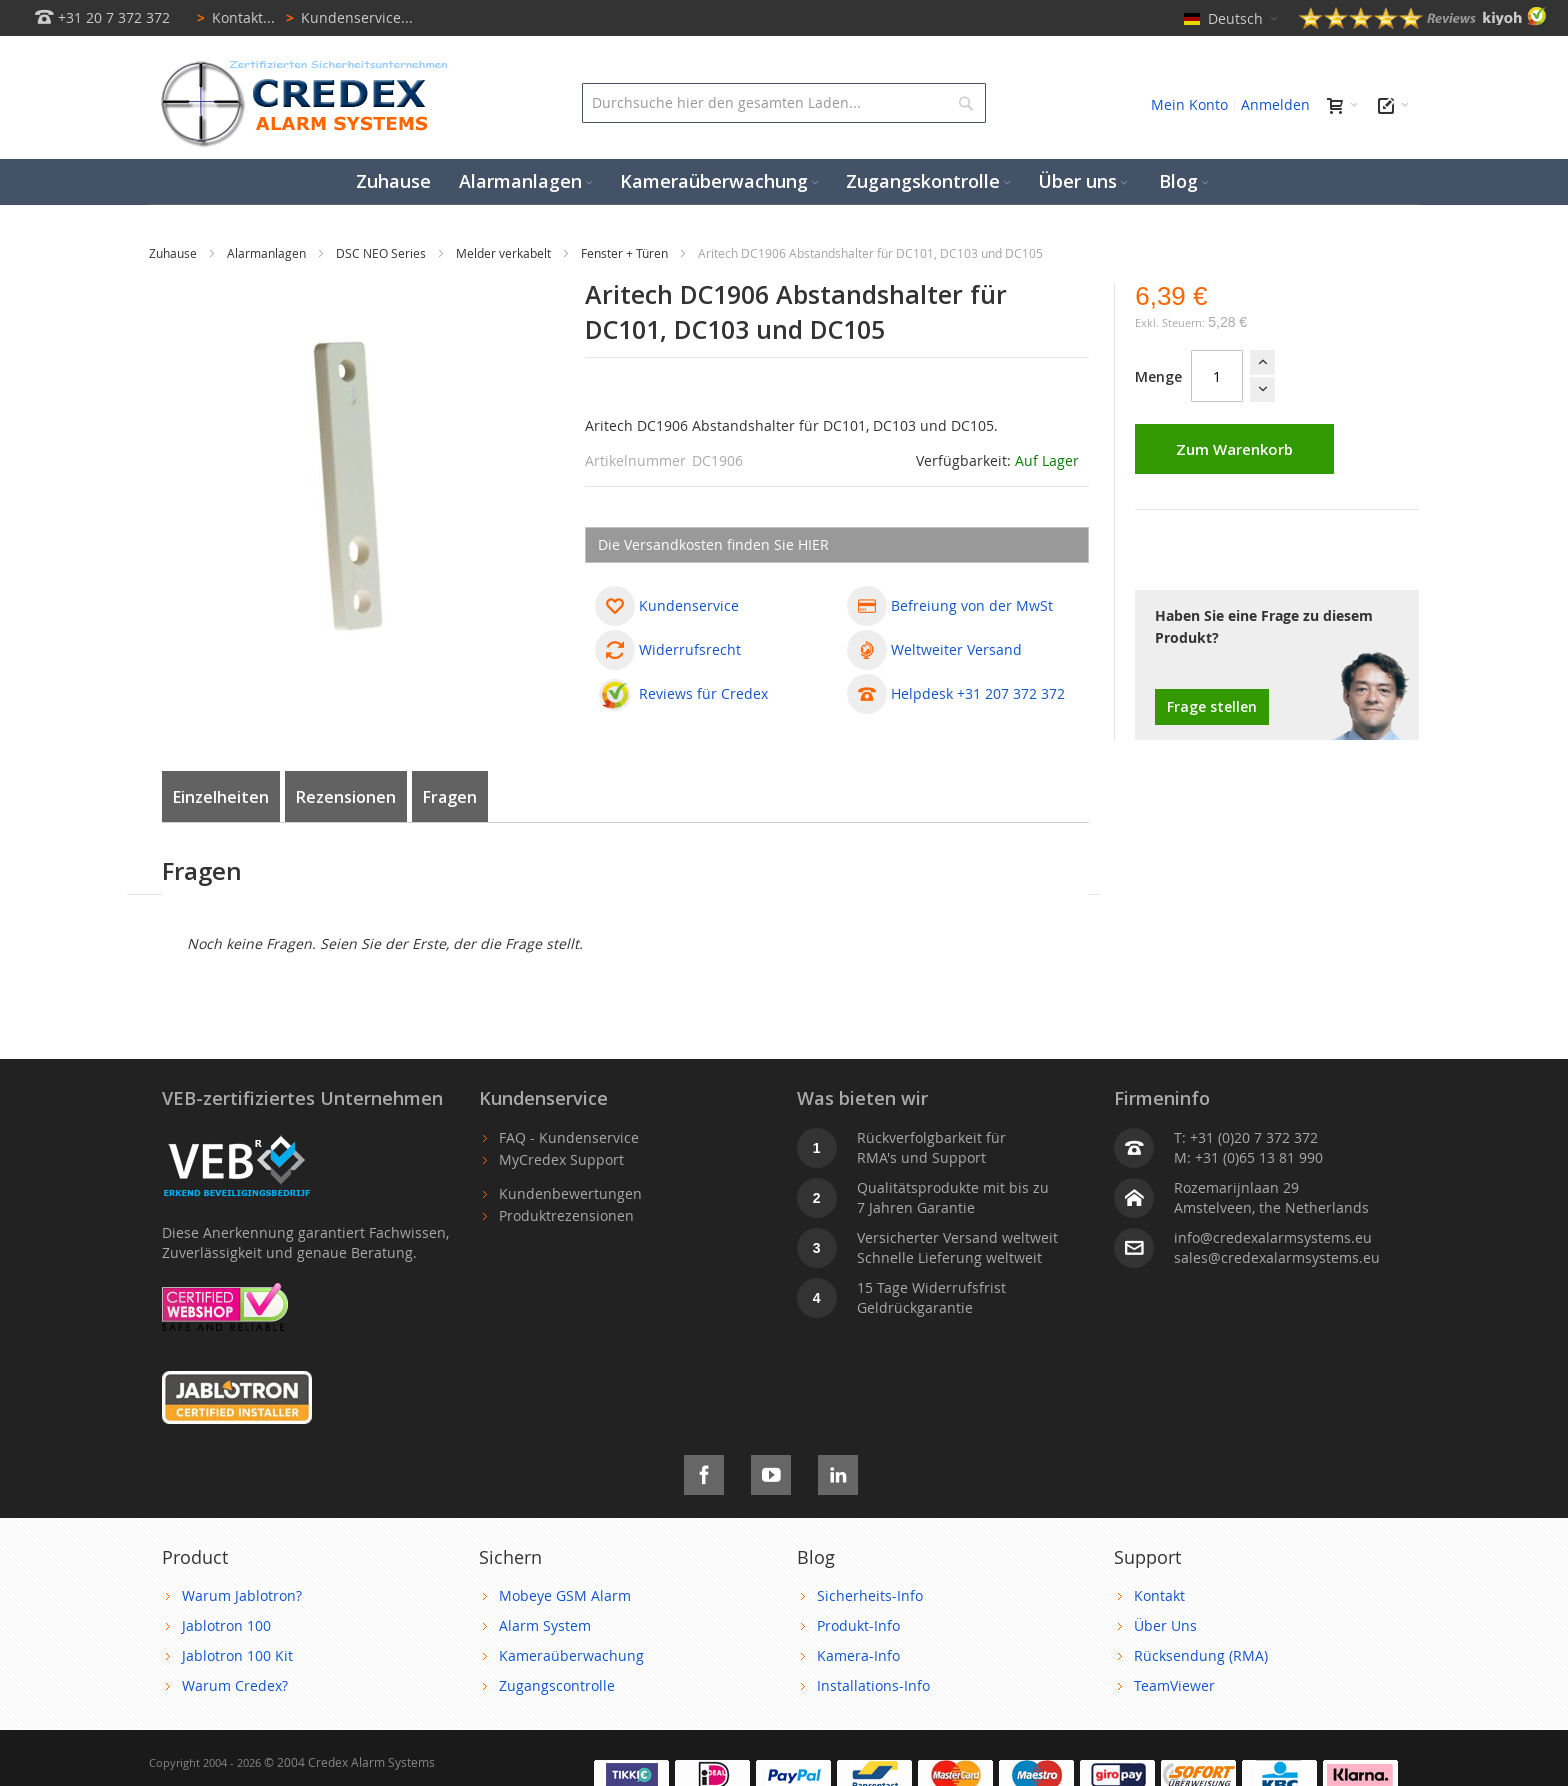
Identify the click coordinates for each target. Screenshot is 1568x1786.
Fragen (450, 797)
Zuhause (174, 253)
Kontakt (1159, 1595)
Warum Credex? (235, 1685)
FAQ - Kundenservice (569, 1137)
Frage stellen (1212, 706)
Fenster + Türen (626, 253)
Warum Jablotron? (242, 1595)
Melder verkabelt (505, 253)
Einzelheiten (221, 797)
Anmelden (1275, 104)
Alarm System (545, 1625)
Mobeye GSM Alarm (565, 1595)
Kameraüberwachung (571, 1655)
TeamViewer (1174, 1685)
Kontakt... (232, 17)
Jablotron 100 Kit (237, 1655)
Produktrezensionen (566, 1215)
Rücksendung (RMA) (1201, 1655)
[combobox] (783, 103)
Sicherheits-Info (870, 1595)
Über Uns (1165, 1625)
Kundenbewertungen (570, 1193)
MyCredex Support (561, 1159)
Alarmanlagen (268, 253)
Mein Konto (1189, 104)
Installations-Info (873, 1685)
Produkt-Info (858, 1625)
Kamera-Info (858, 1655)
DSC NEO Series (382, 253)
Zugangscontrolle (557, 1685)
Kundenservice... (346, 17)
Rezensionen (346, 797)
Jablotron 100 (226, 1625)
